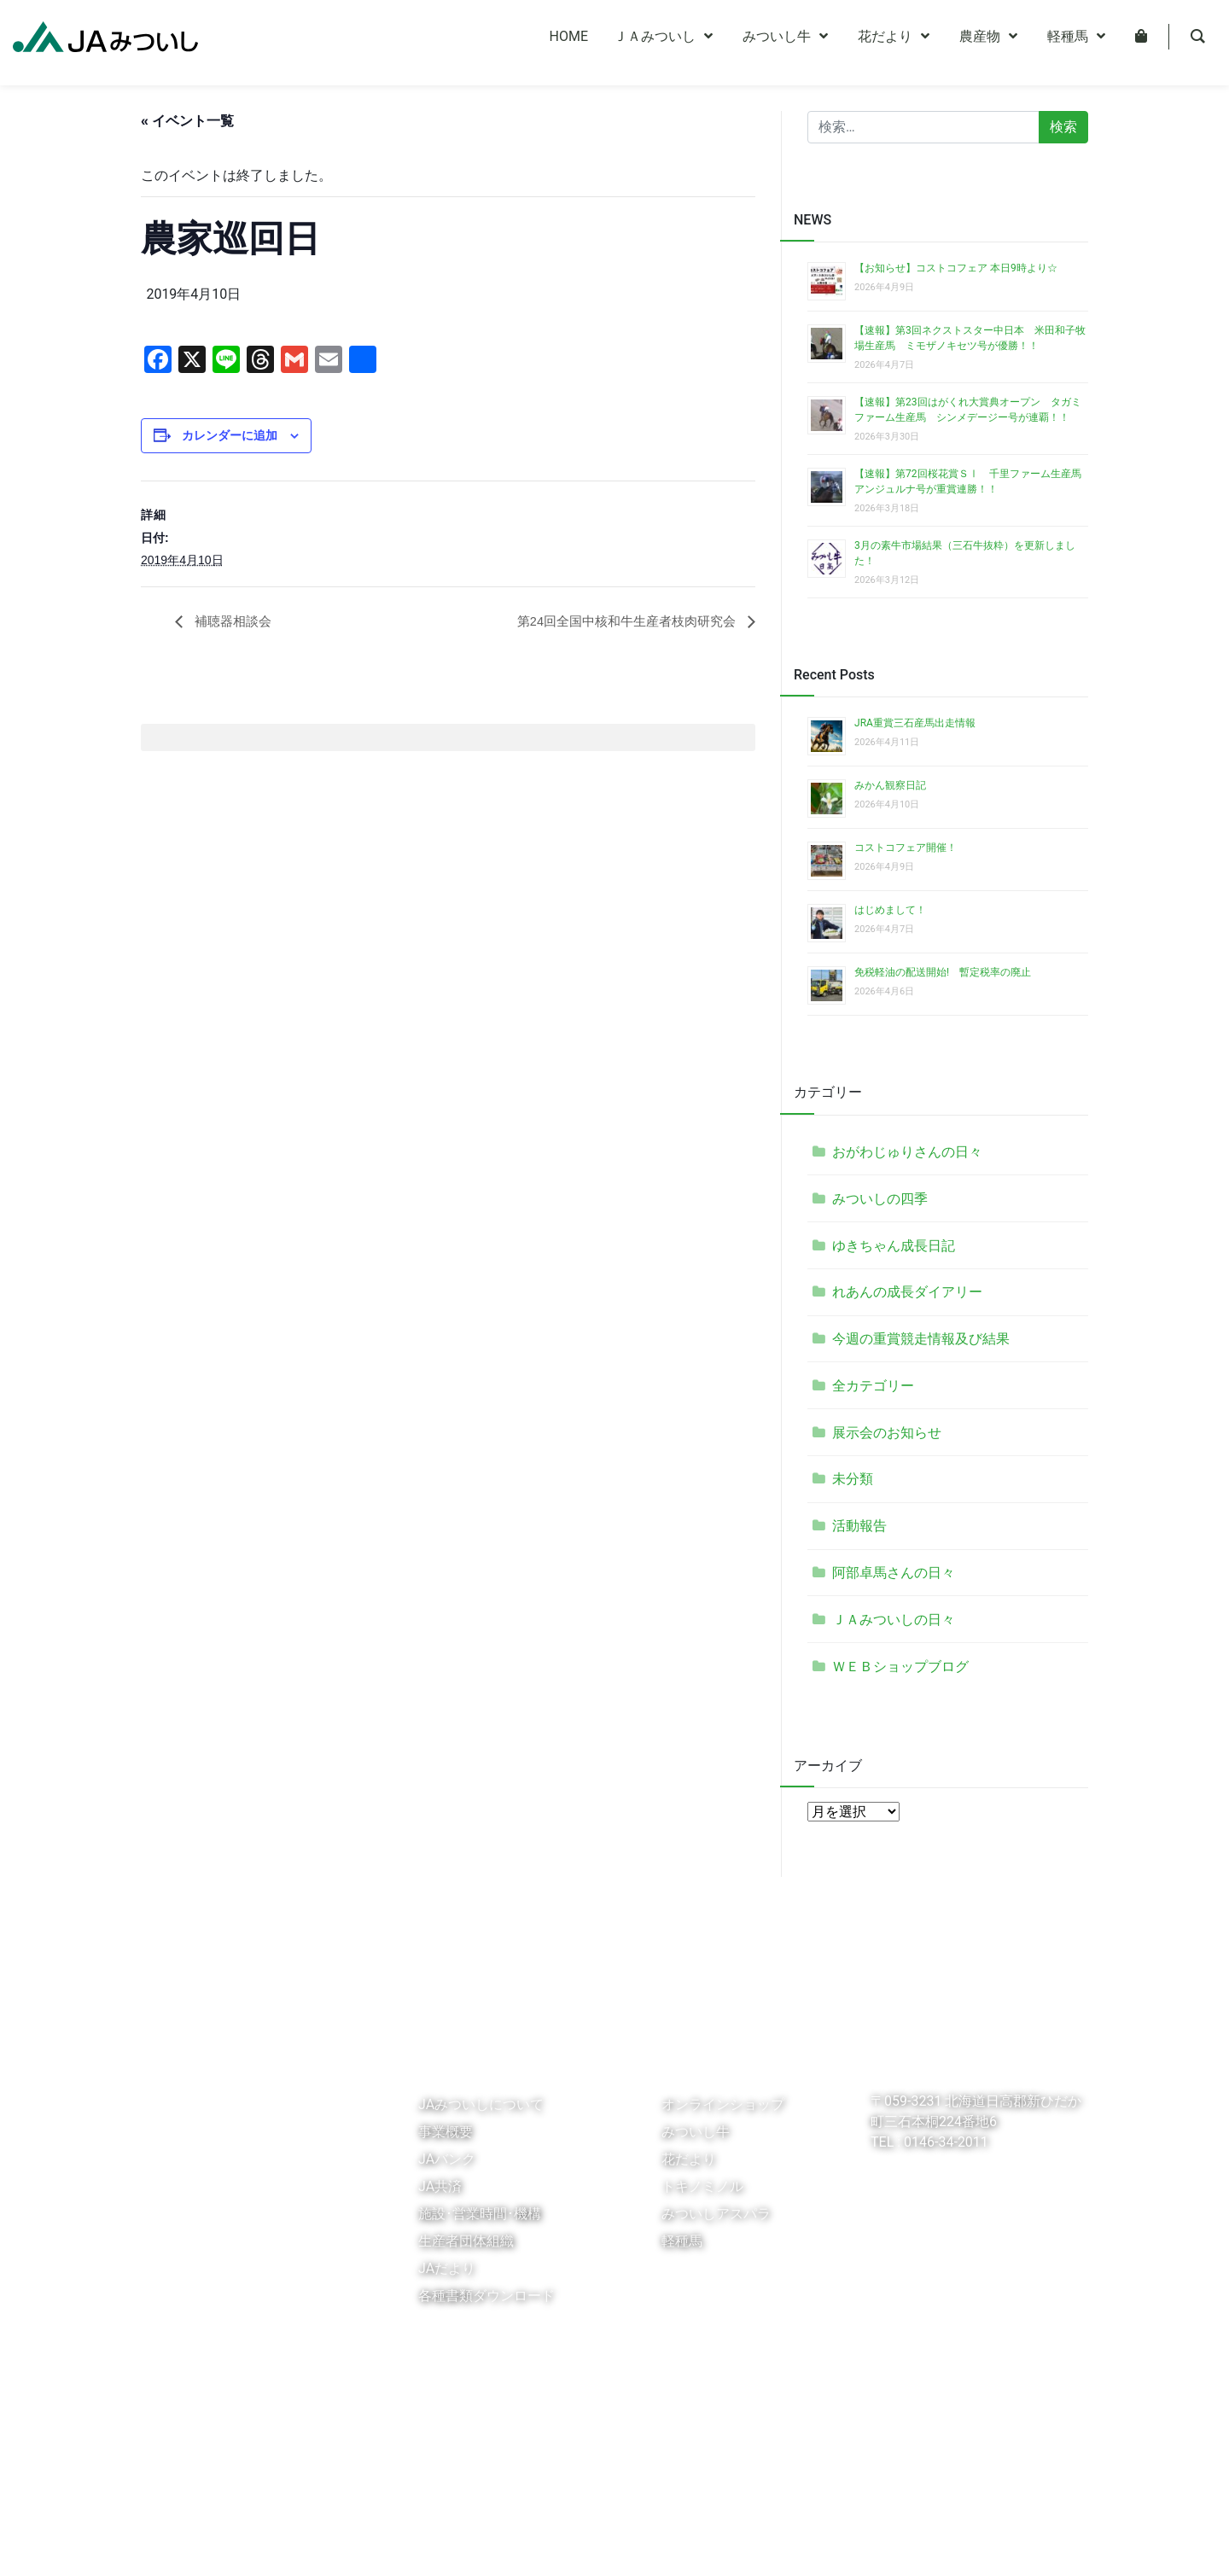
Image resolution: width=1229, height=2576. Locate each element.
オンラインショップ (722, 2104)
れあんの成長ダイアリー (907, 1292)
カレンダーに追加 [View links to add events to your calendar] (229, 435)
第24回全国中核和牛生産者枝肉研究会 (620, 622)
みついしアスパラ (716, 2214)
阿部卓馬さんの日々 (893, 1573)
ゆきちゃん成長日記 (893, 1246)
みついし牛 (695, 2132)
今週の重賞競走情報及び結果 (921, 1339)
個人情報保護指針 (246, 2545)
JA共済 (440, 2186)
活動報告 (859, 1526)
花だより (688, 2159)
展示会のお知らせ (886, 1433)
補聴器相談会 (234, 622)
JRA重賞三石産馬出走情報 (915, 723)
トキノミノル (702, 2186)
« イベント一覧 (187, 121)
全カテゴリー (873, 1386)
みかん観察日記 (890, 785)
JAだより (446, 2268)
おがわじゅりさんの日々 (907, 1152)
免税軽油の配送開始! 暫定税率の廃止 (942, 972)
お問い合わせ (549, 2545)
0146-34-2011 (944, 2142)
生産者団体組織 (466, 2241)
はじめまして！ (890, 910)
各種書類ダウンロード (486, 2296)
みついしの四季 (880, 1199)
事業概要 (445, 2132)
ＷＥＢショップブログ (900, 1666)
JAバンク (446, 2159)
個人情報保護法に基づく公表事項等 (403, 2545)
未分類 (852, 1479)
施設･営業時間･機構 (479, 2214)
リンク (165, 2545)
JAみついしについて (481, 2104)
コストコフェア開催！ (905, 848)
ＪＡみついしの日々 (893, 1619)
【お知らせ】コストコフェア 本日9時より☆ (955, 268)
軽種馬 (681, 2241)
